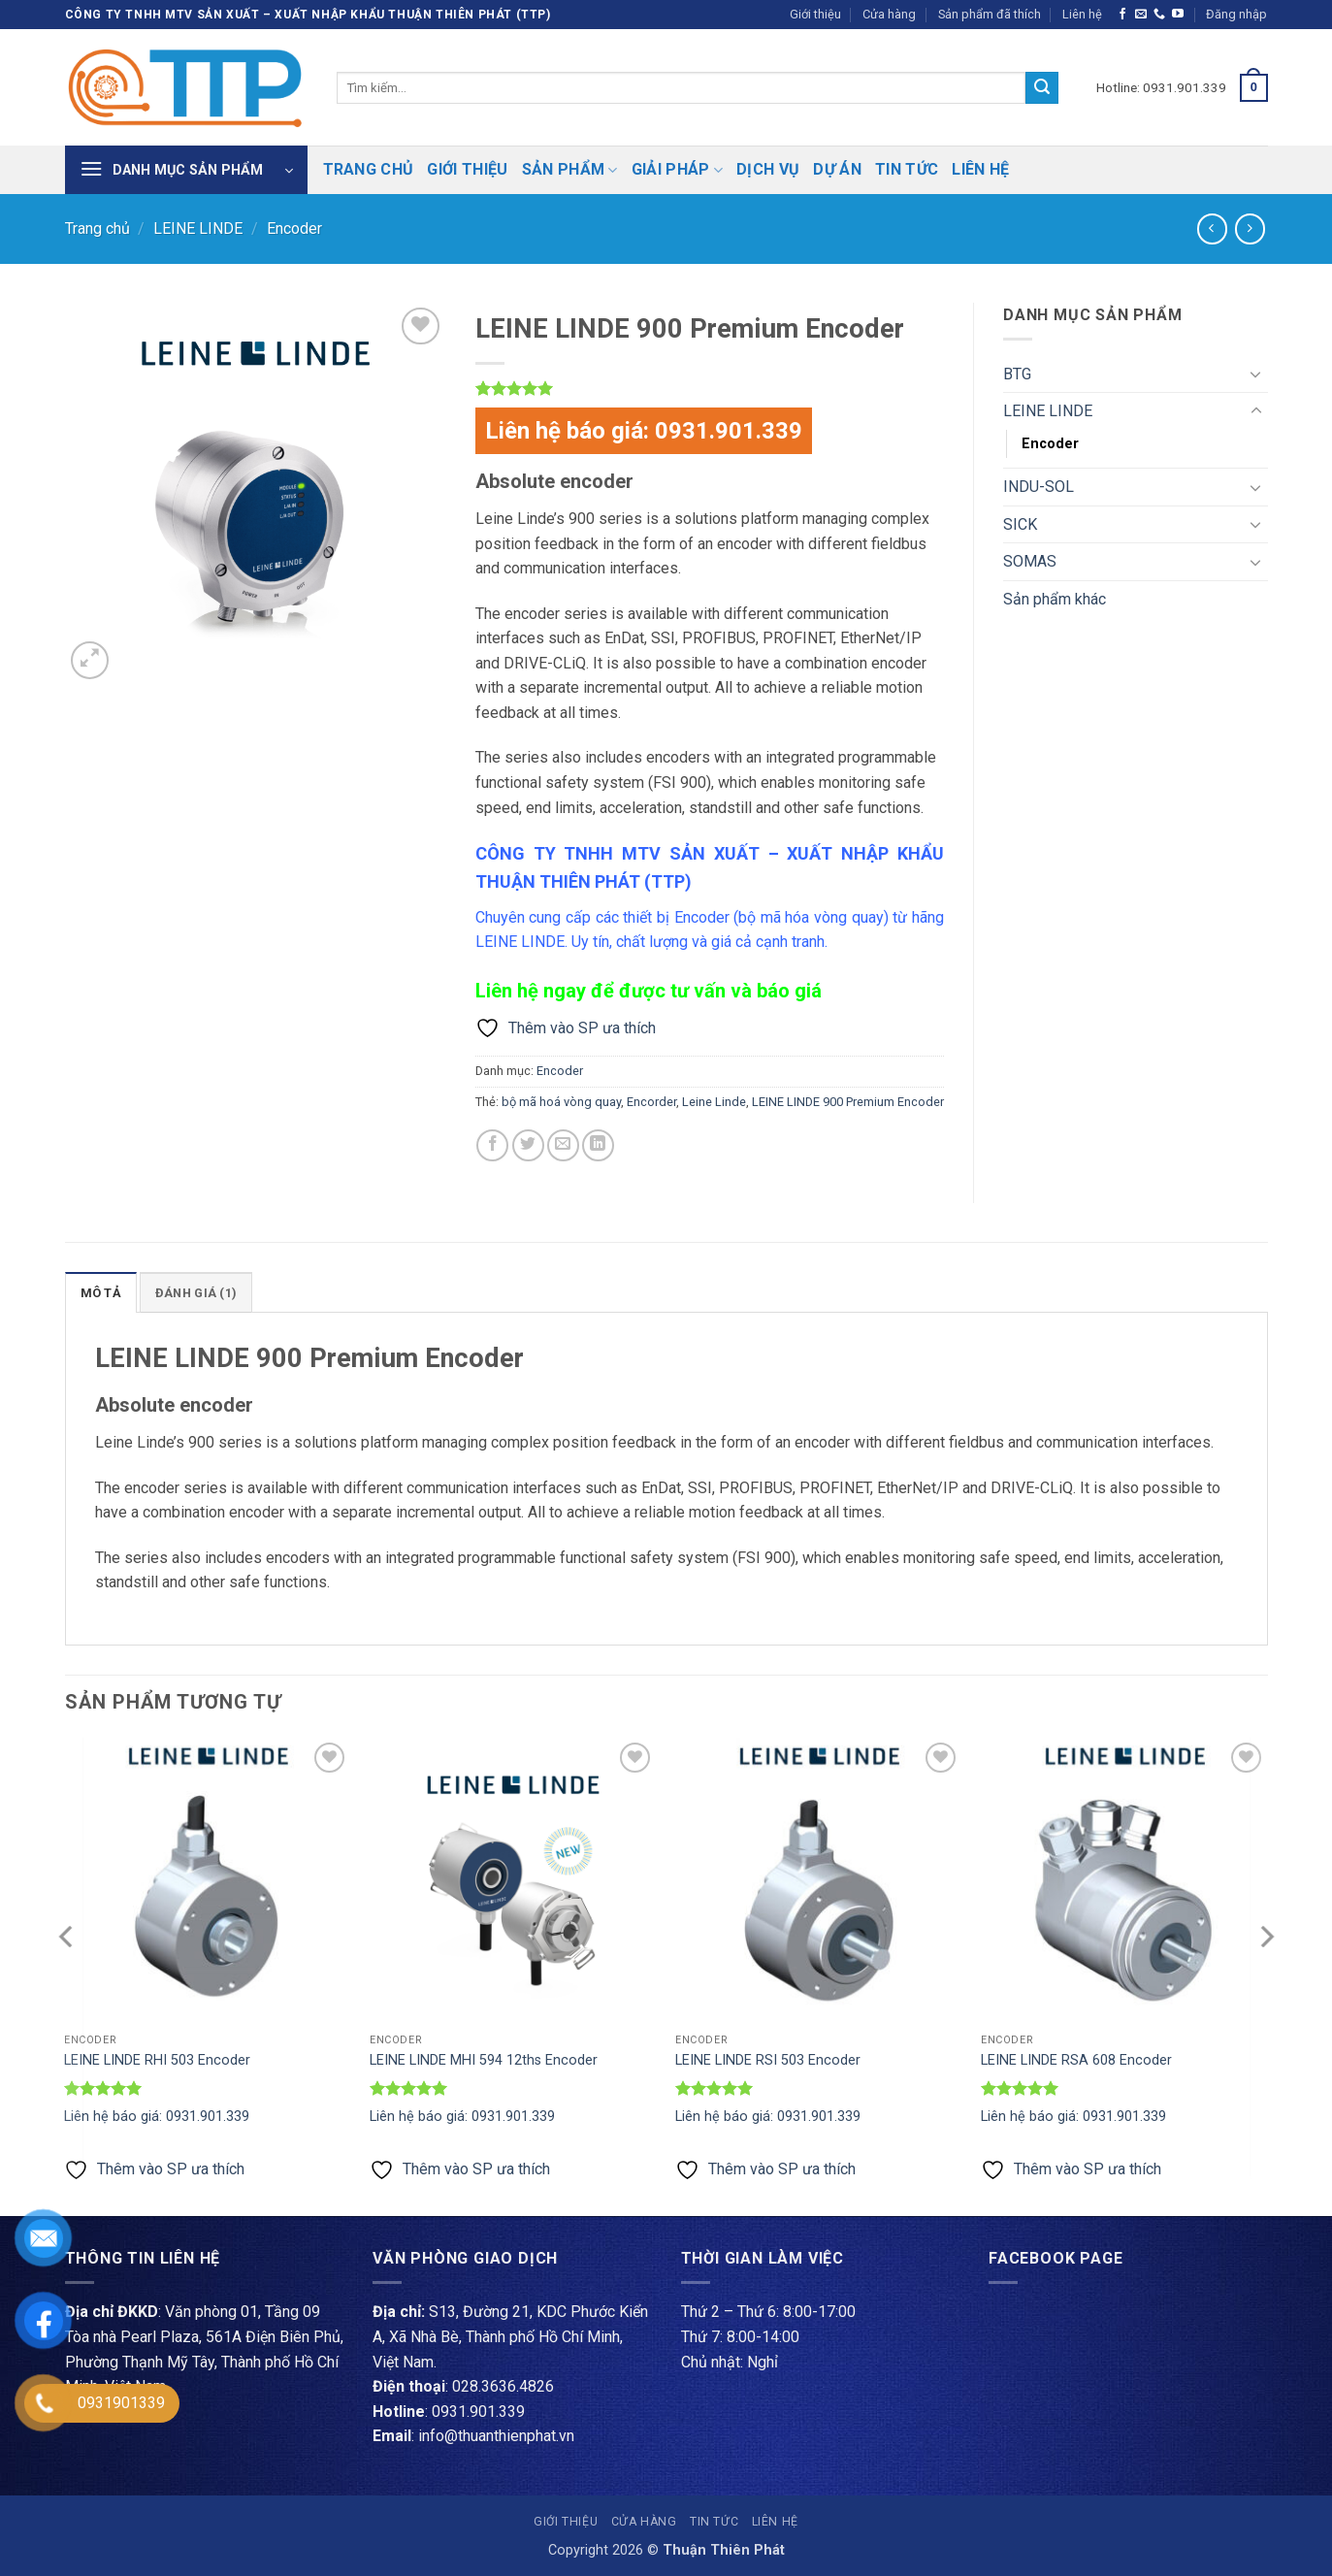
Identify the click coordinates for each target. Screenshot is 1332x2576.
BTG (1017, 374)
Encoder (294, 228)
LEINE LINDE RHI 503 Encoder (157, 2060)
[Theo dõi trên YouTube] (1178, 14)
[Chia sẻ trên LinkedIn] (598, 1145)
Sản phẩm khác (1054, 599)
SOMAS (1029, 561)
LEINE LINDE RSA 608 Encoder (1076, 2060)
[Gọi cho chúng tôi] (1159, 14)
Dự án (837, 169)
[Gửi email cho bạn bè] (563, 1145)
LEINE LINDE (198, 228)
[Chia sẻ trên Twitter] (528, 1145)
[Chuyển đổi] (1256, 373)
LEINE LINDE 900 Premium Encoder (848, 1101)
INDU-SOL (1038, 486)
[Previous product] (1250, 228)
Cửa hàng (889, 14)
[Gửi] (1041, 88)
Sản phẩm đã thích (989, 14)
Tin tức (906, 169)
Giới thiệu (815, 14)
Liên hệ (1082, 14)
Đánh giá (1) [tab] (196, 1293)
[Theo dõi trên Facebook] (1122, 14)
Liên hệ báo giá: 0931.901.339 (643, 430)
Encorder (651, 1101)
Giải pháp (677, 169)
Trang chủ (368, 169)
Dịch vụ (767, 169)
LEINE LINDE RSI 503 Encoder (768, 2060)
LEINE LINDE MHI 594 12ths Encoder (484, 2060)
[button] (1236, 14)
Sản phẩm (570, 169)
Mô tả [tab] (101, 1293)
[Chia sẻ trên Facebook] (492, 1145)
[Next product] (1212, 228)
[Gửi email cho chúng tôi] (1141, 14)
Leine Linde (714, 1101)
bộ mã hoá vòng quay (561, 1101)
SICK (1020, 524)
